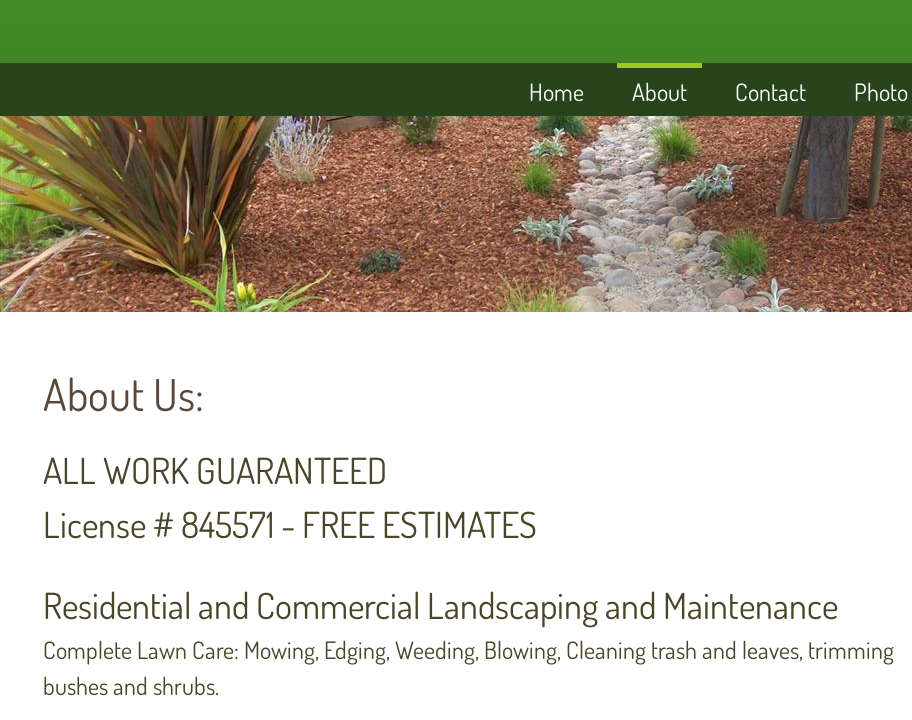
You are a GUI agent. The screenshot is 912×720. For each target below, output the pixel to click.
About (659, 91)
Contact (770, 91)
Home (556, 91)
